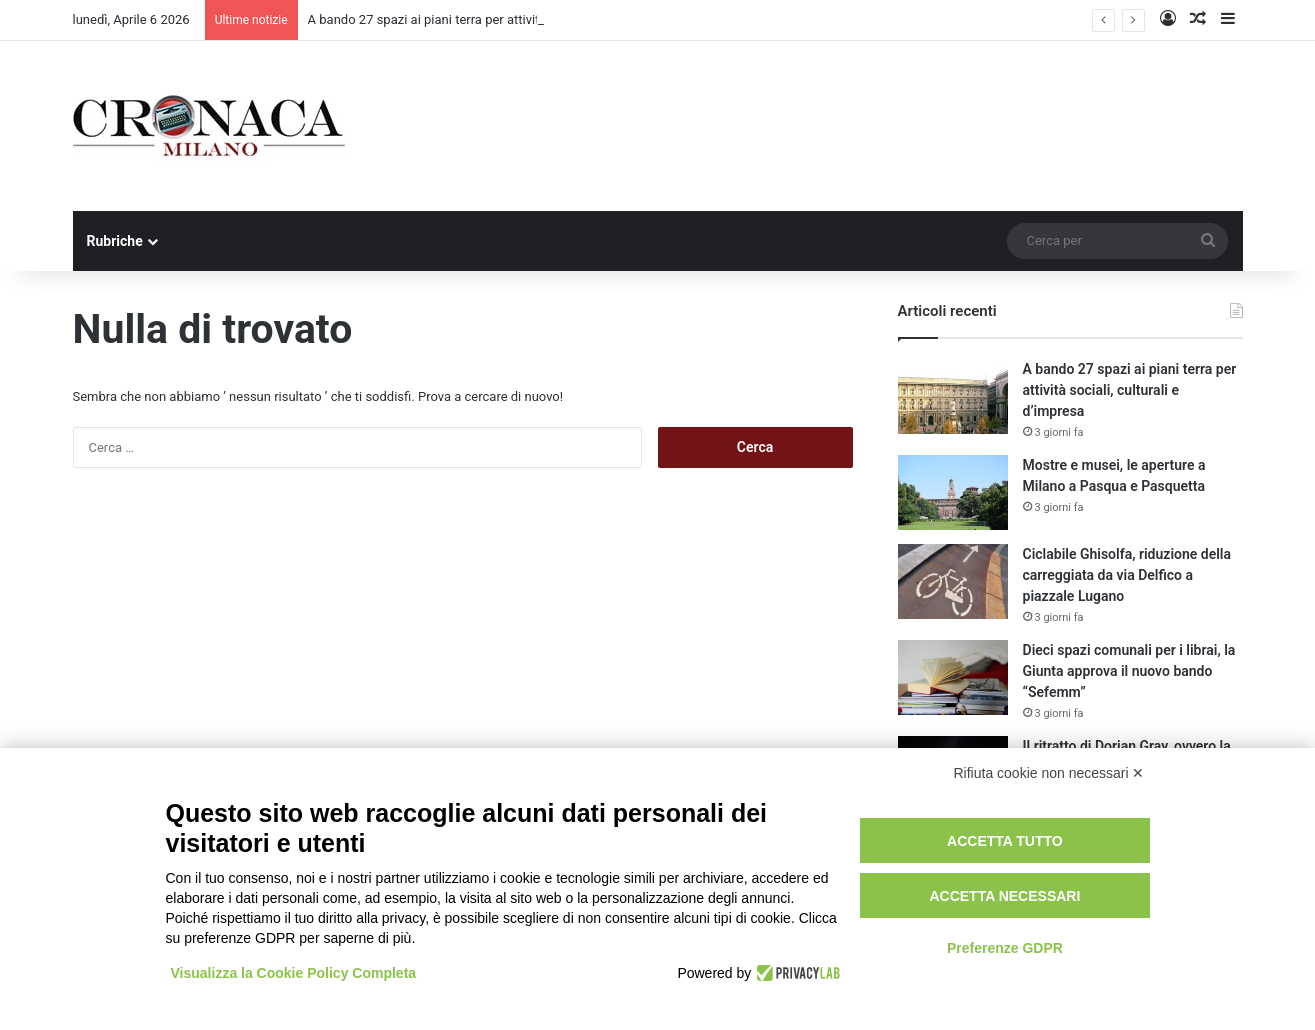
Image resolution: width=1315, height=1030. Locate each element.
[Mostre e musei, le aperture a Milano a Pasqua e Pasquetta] (953, 492)
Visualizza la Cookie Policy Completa (294, 973)
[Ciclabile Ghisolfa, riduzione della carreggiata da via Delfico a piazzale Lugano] (953, 581)
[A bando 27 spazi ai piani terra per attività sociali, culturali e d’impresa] (953, 396)
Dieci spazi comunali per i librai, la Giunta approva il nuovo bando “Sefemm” (1129, 671)
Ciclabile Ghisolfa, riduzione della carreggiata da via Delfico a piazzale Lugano (1127, 575)
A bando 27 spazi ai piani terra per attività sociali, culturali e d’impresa (1130, 390)
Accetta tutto (1005, 841)
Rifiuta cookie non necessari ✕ (1049, 773)
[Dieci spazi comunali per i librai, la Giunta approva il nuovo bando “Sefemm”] (953, 677)
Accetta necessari (1004, 896)
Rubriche (115, 241)
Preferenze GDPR (1005, 948)
